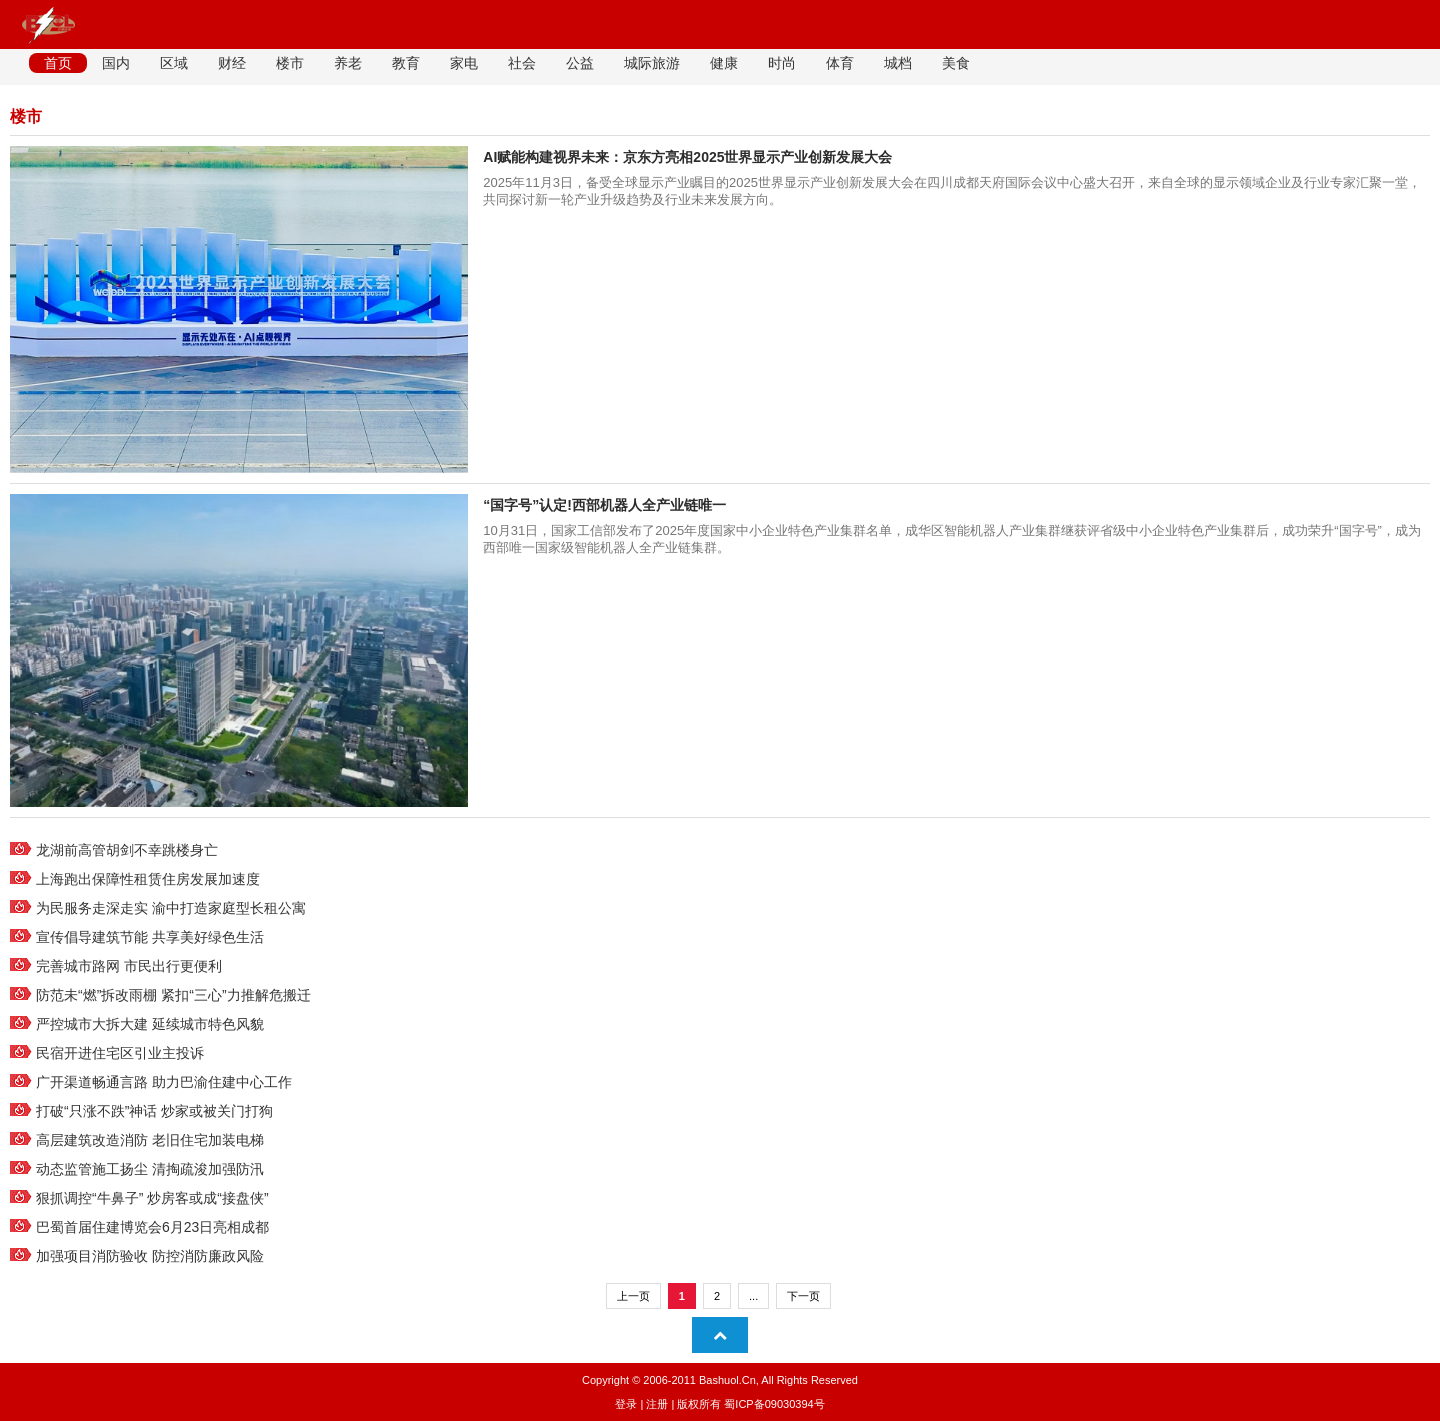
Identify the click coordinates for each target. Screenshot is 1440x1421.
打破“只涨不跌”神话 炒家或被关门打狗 (154, 1111)
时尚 (782, 63)
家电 (464, 63)
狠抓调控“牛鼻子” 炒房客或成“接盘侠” (152, 1198)
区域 (174, 63)
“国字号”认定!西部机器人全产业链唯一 (604, 505)
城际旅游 (652, 63)
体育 (840, 63)
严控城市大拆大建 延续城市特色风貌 (150, 1024)
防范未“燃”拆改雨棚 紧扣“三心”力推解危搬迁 (173, 995)
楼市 (290, 63)
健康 (724, 63)
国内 (116, 63)
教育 (406, 63)
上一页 (633, 1296)
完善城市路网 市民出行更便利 (129, 966)
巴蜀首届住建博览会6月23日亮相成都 (152, 1227)
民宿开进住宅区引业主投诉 (120, 1053)
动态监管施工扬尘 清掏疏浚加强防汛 (150, 1169)
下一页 (803, 1296)
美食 (956, 63)
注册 (657, 1404)
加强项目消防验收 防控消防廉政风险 (150, 1256)
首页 (58, 63)
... (753, 1296)
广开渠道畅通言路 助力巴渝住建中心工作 (164, 1082)
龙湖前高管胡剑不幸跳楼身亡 (127, 850)
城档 (898, 63)
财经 (232, 63)
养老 (348, 63)
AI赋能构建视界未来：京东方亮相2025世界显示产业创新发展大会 (687, 157)
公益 (580, 63)
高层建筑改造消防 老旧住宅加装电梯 (150, 1140)
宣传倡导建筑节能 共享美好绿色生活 (150, 937)
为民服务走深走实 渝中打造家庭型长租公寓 (171, 908)
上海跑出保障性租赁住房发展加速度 (148, 879)
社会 (522, 63)
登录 (626, 1404)
